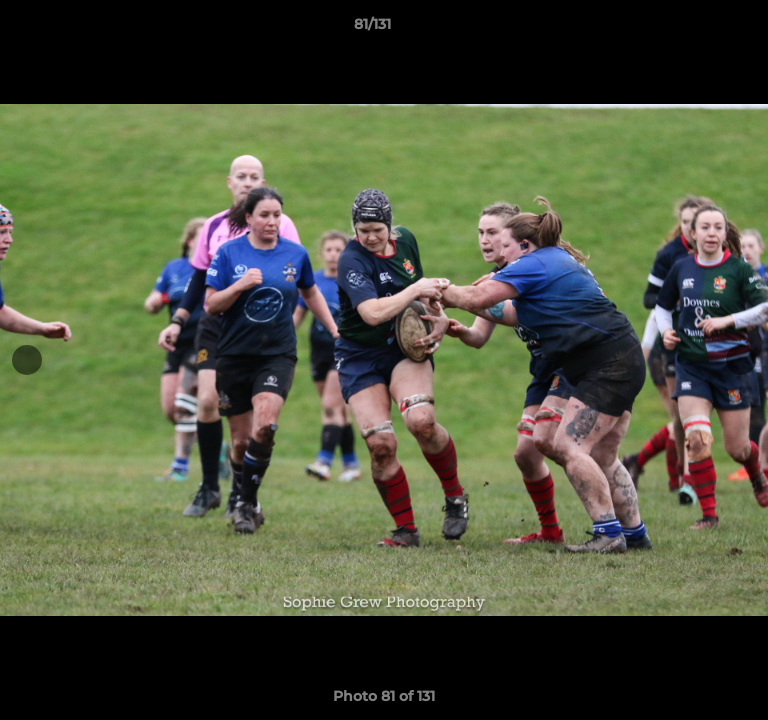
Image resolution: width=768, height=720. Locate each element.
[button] (696, 29)
